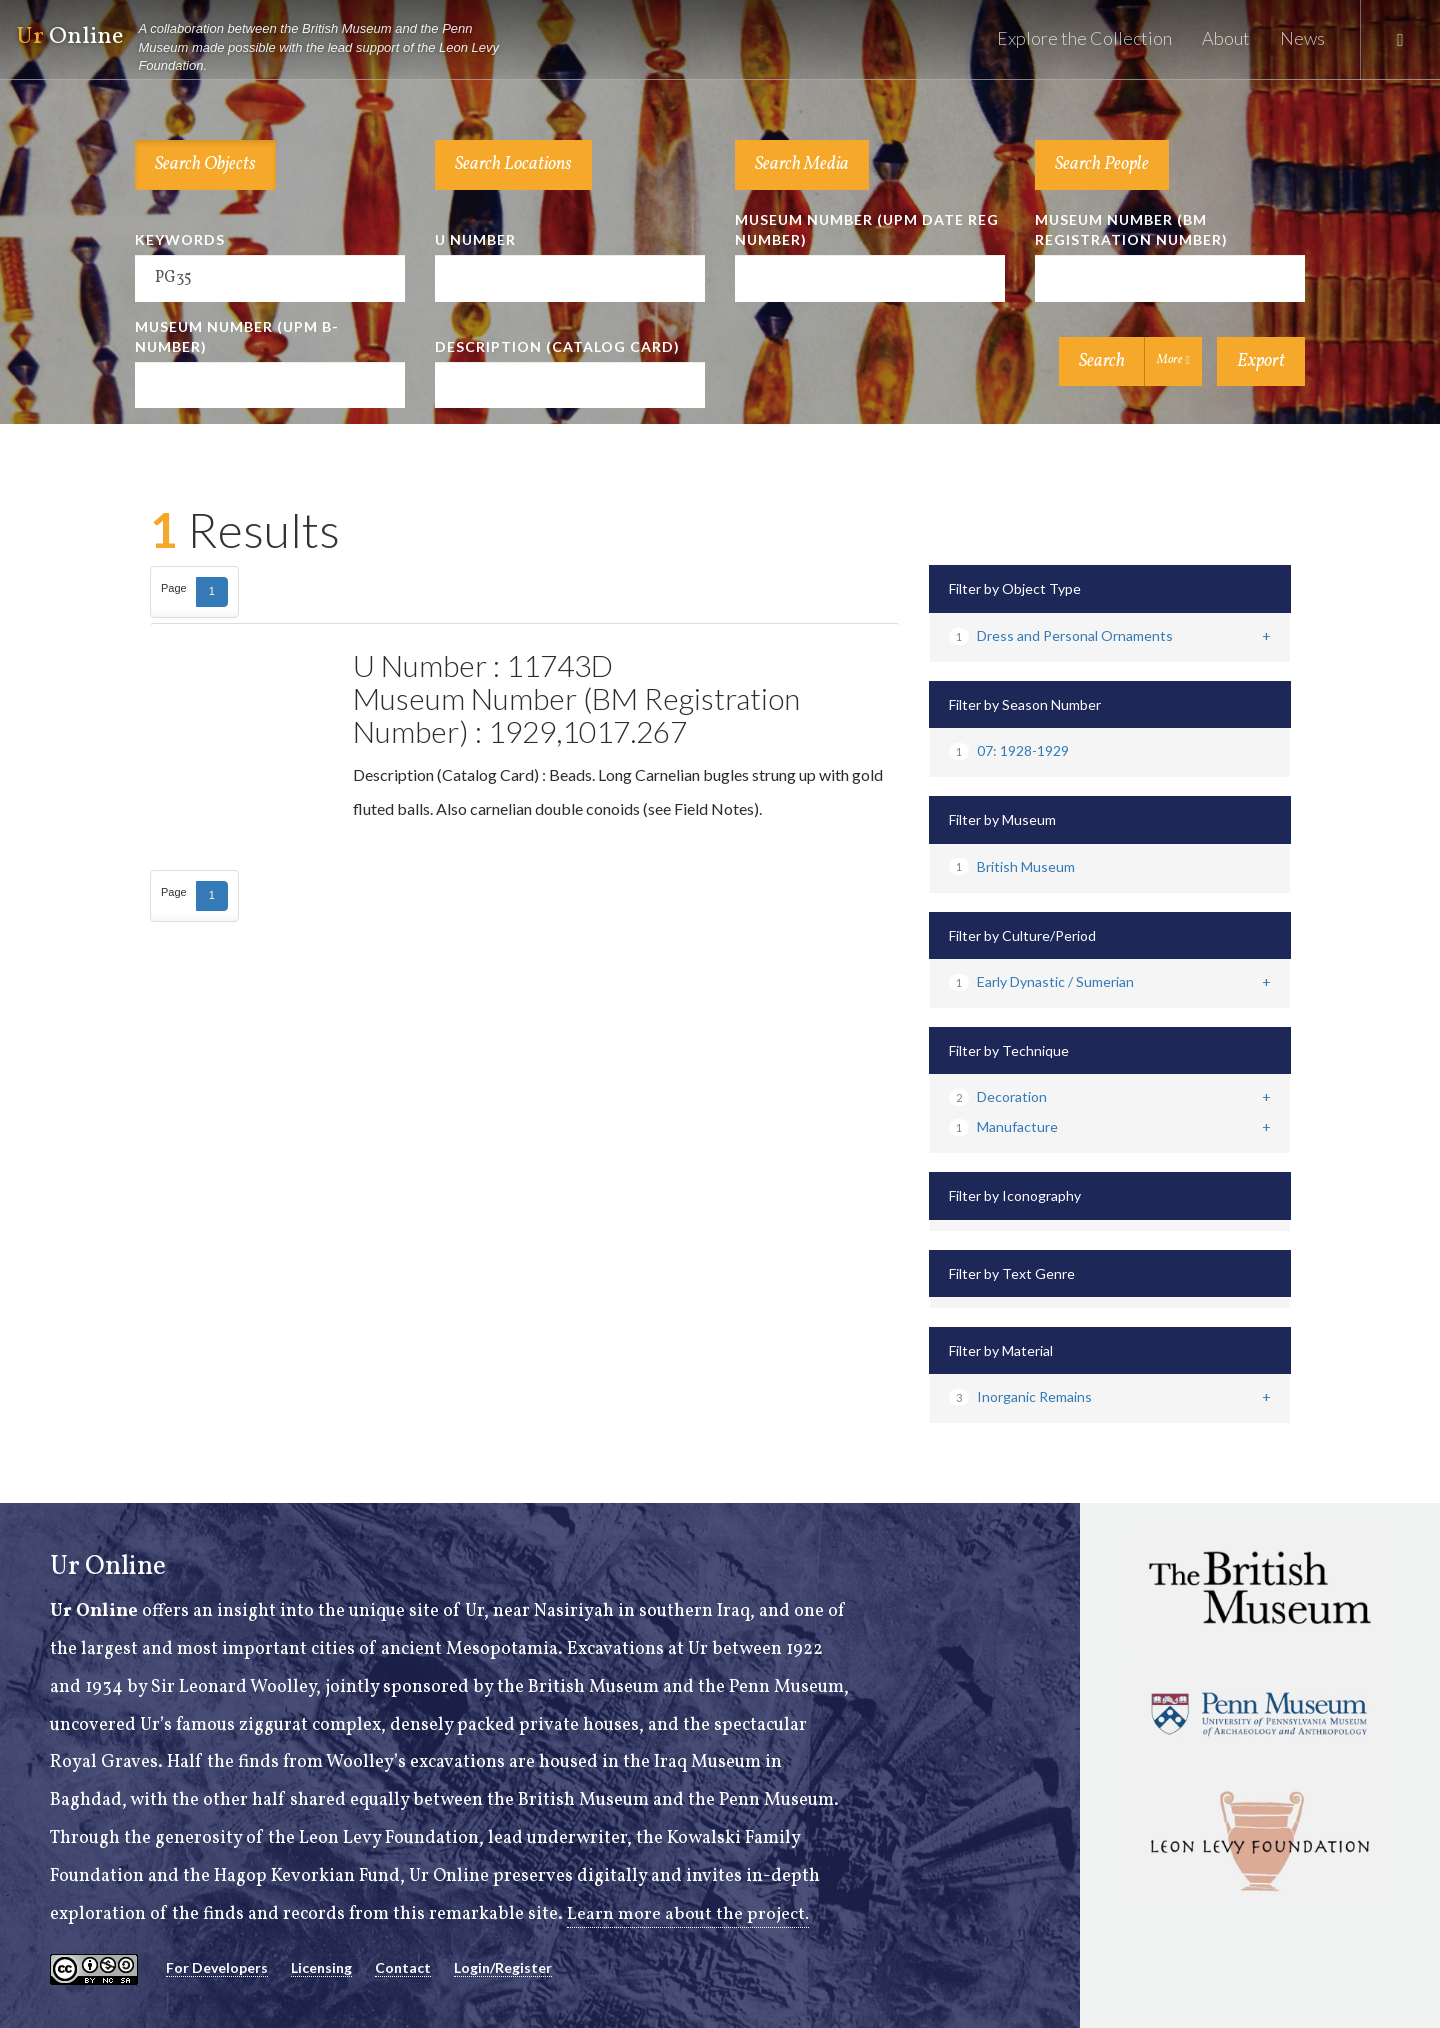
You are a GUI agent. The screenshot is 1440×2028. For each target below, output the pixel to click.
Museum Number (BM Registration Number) (1131, 229)
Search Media (802, 164)
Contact (403, 1967)
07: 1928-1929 (1009, 750)
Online (266, 47)
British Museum (1012, 866)
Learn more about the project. (688, 1914)
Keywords (180, 239)
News (1302, 38)
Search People (1102, 164)
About (1226, 38)
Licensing (321, 1967)
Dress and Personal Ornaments (1061, 635)
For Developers (217, 1967)
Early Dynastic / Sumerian (1041, 981)
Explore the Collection (1084, 38)
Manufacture (1003, 1126)
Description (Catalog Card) (557, 346)
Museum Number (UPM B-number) (237, 336)
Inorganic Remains (1020, 1396)
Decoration (998, 1096)
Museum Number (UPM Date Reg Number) (867, 229)
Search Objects (205, 164)
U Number (475, 239)
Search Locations (513, 164)
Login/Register (503, 1967)
